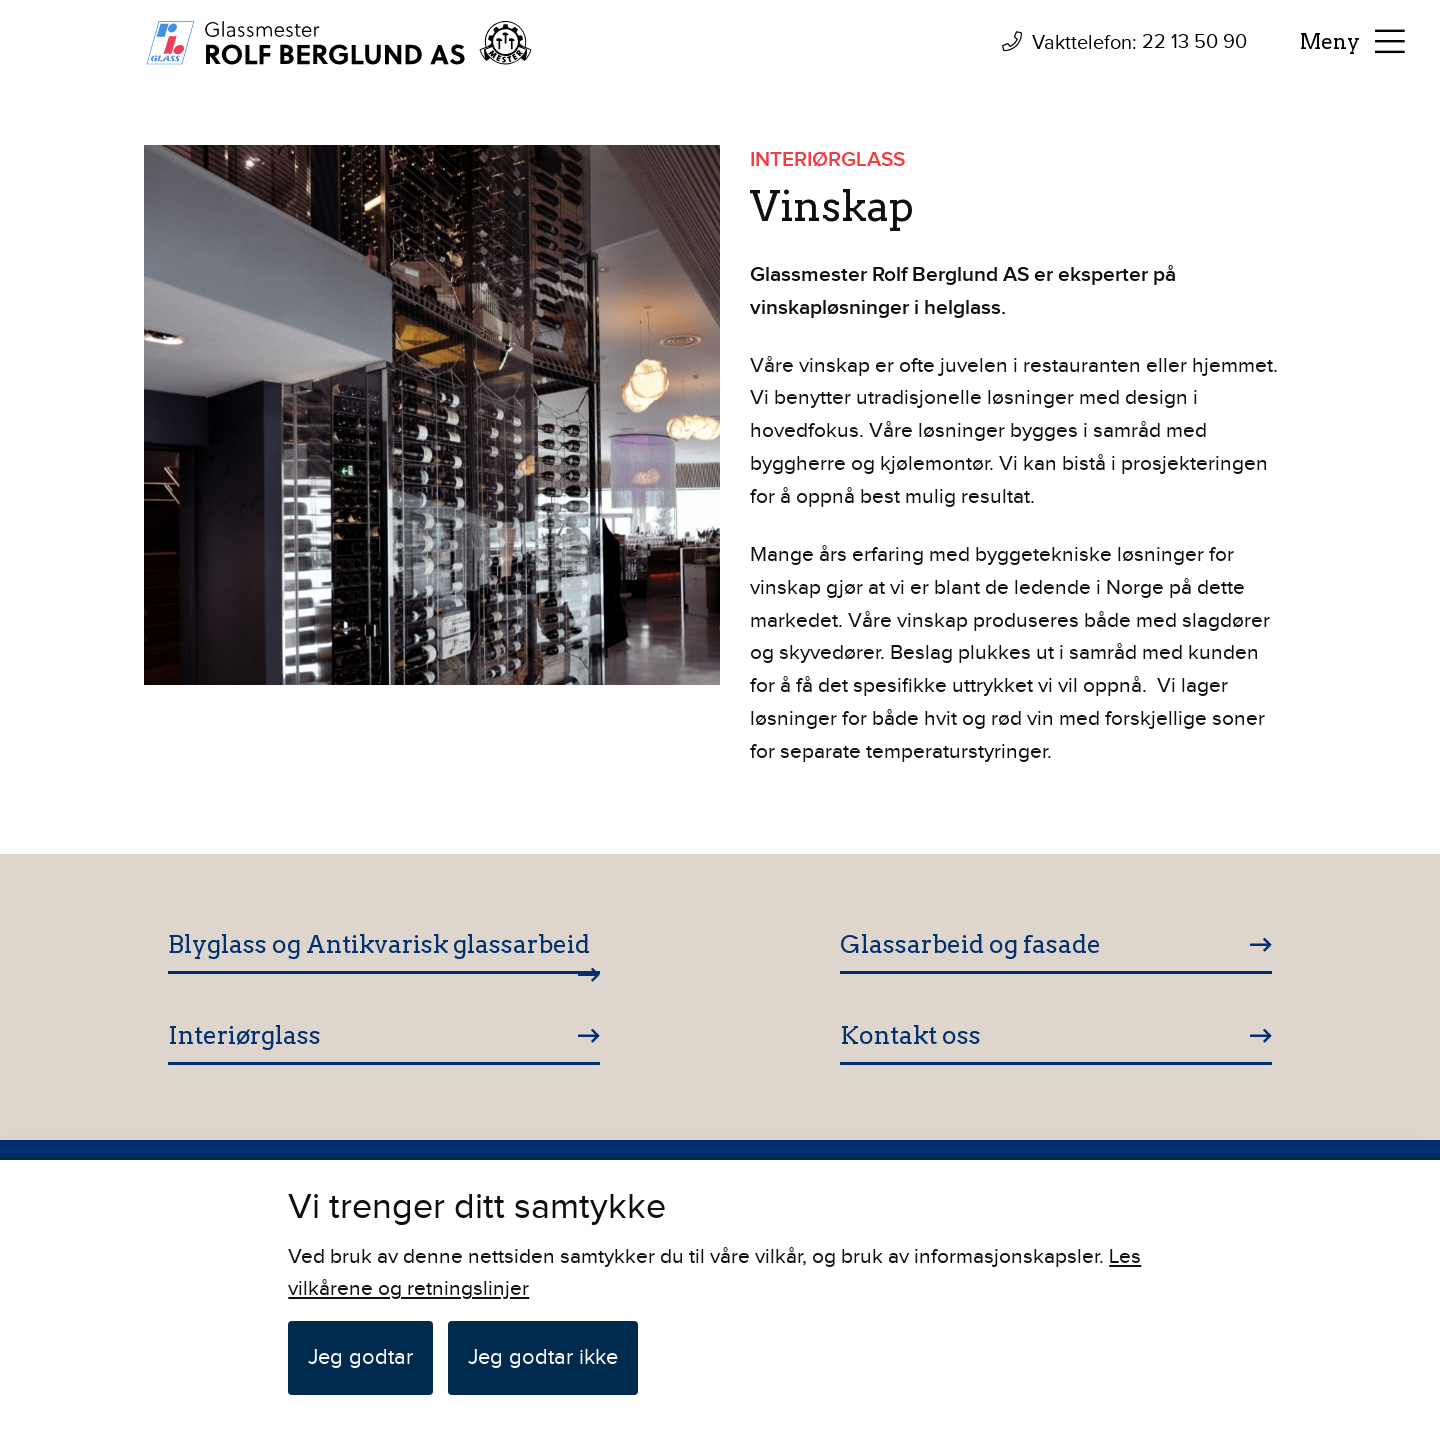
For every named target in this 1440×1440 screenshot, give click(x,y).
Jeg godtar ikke (543, 1357)
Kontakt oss (910, 1035)
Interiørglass (244, 1035)
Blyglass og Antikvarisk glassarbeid (379, 944)
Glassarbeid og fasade (970, 944)
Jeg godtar (360, 1357)
